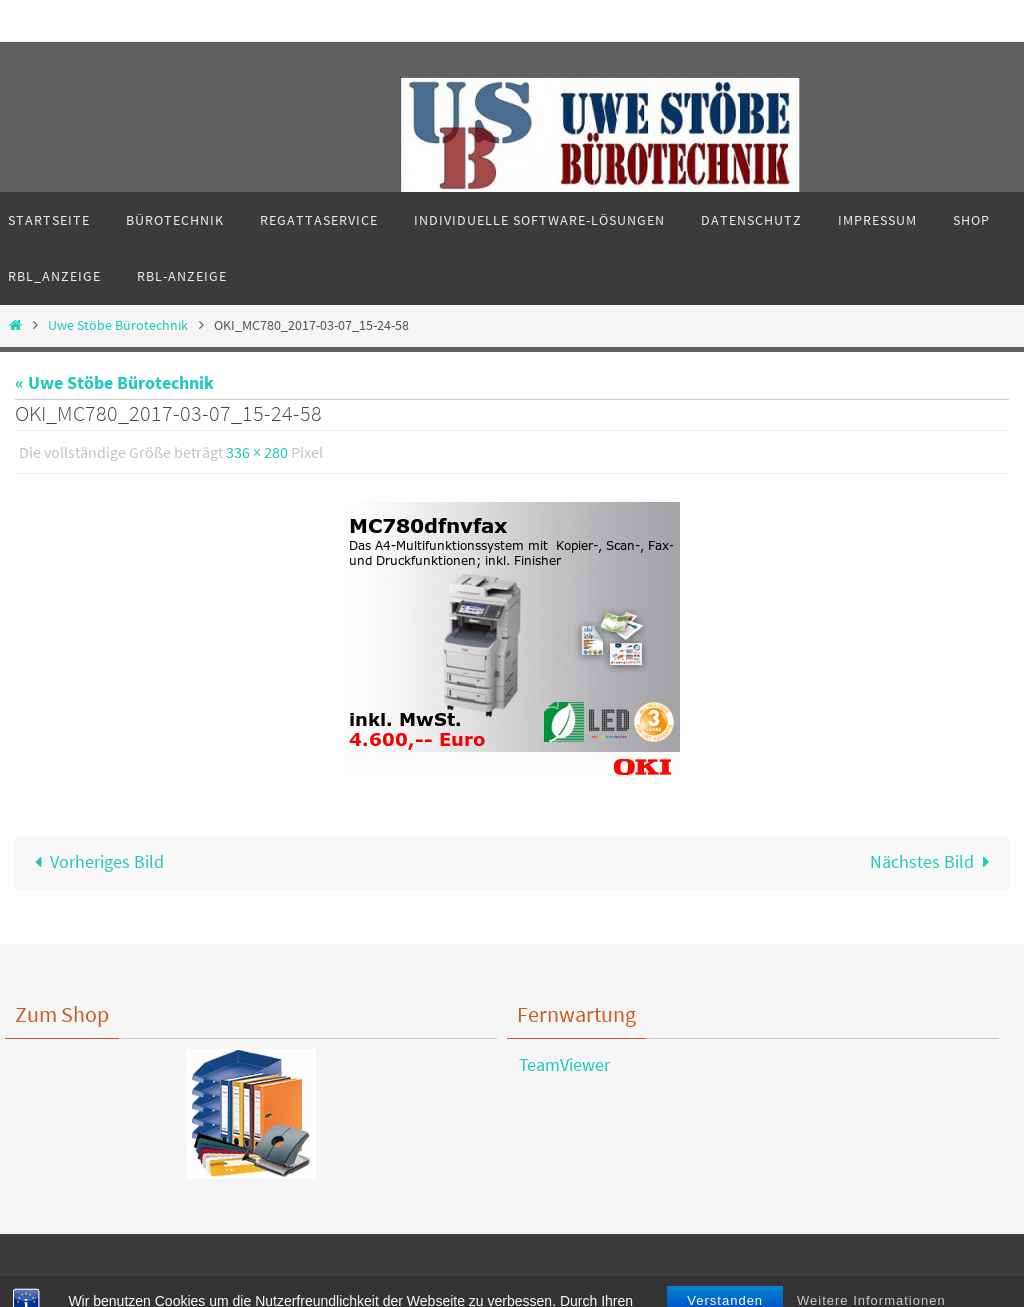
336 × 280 (257, 452)
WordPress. (583, 1287)
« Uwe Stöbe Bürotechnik (114, 382)
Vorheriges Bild (94, 861)
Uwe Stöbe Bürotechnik (118, 325)
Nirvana (517, 1287)
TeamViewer (558, 1064)
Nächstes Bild (934, 861)
